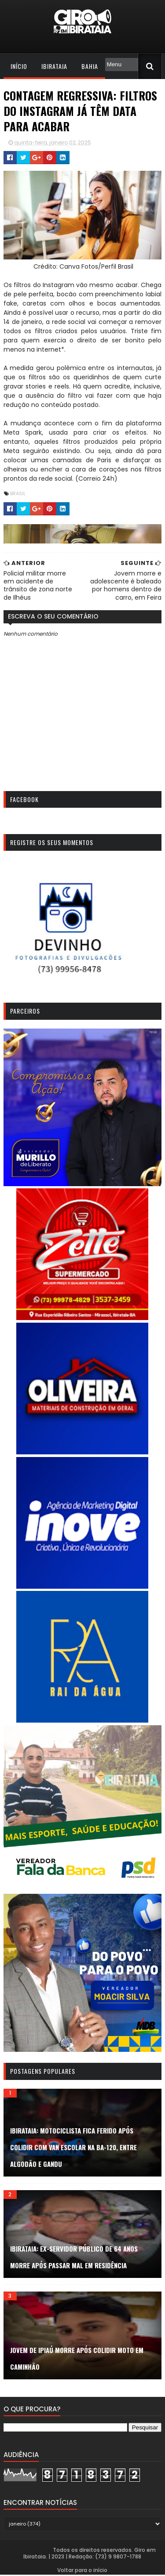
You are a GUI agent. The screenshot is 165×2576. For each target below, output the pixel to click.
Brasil (18, 493)
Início (19, 66)
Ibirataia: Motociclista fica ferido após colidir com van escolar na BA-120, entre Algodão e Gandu (73, 2148)
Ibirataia (54, 66)
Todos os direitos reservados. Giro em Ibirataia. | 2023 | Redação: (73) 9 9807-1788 (90, 2554)
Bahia (89, 66)
